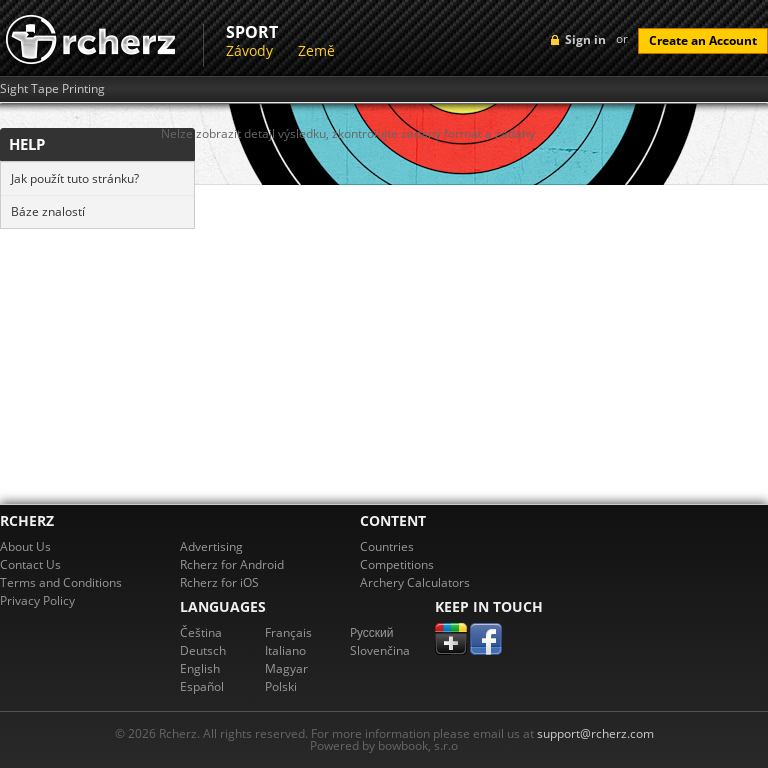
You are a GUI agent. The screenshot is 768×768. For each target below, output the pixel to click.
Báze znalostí (48, 211)
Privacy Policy (37, 600)
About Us (25, 546)
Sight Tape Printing (52, 89)
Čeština (201, 632)
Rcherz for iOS (219, 582)
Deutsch (203, 650)
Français (288, 632)
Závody (249, 50)
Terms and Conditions (61, 582)
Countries (387, 546)
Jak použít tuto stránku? (75, 178)
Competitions (397, 564)
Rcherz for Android (232, 564)
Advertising (211, 546)
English (200, 668)
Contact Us (30, 564)
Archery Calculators (415, 582)
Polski (281, 686)
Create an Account (703, 40)
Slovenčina (380, 650)
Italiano (285, 650)
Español (202, 686)
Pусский (372, 632)
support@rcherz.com (595, 733)
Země (316, 50)
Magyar (286, 668)
